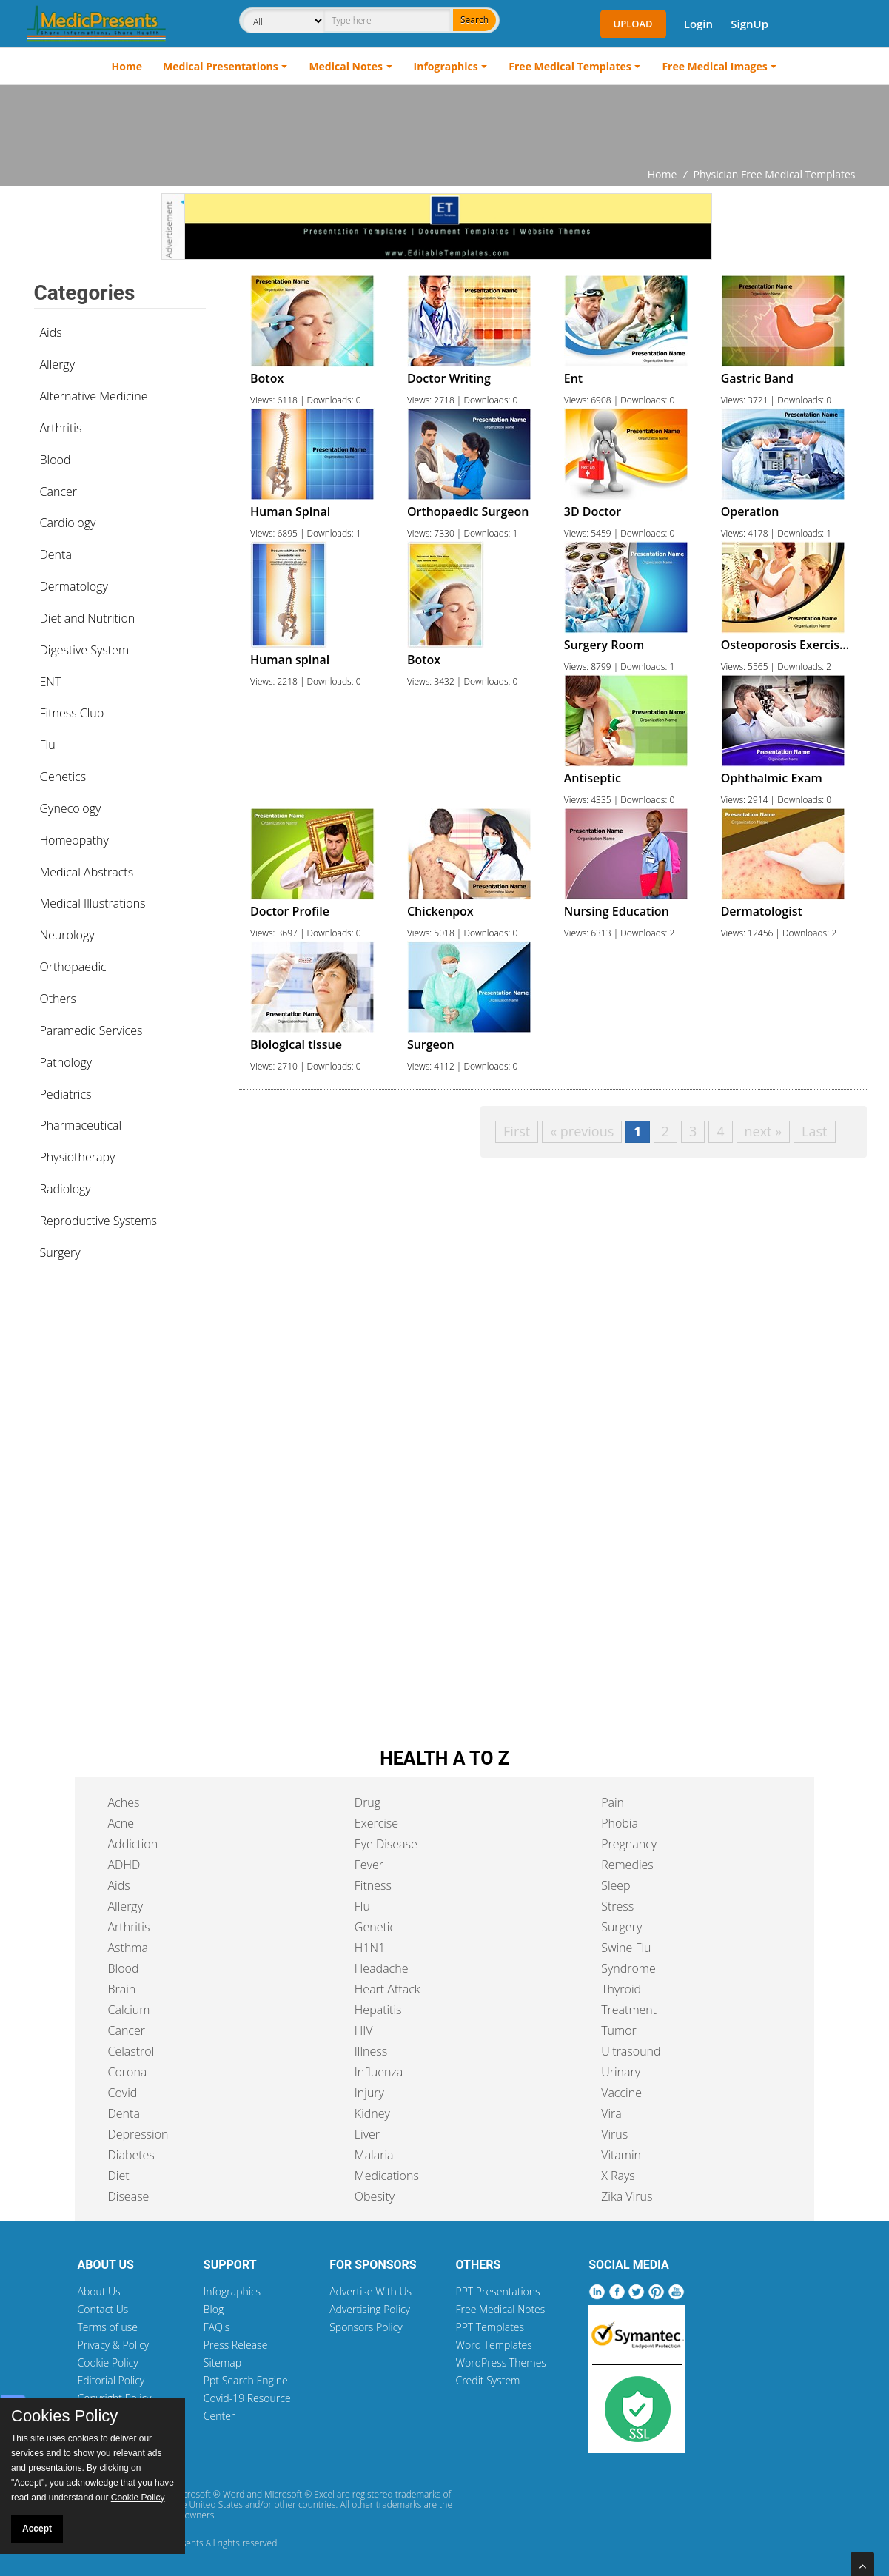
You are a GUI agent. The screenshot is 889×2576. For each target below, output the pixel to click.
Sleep (615, 1885)
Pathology (66, 1062)
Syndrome (628, 1968)
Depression (138, 2134)
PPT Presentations (497, 2291)
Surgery (60, 1252)
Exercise (376, 1823)
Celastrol (131, 2051)
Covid (123, 2092)
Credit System (487, 2380)
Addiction (133, 1844)
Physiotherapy (77, 1157)
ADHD (124, 1864)
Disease (129, 2196)
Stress (617, 1906)
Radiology (65, 1189)
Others (58, 998)
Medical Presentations (220, 66)
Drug (367, 1802)
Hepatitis (378, 2010)
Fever (369, 1864)
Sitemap (222, 2362)
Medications (387, 2175)
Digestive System (85, 650)
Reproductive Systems (99, 1220)
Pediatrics (66, 1094)
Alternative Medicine (94, 396)
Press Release (236, 2345)
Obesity (375, 2196)
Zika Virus (626, 2196)
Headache (382, 1968)
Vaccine (621, 2092)
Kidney (372, 2113)
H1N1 (370, 1947)
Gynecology (70, 808)
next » (763, 1131)
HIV (364, 2030)
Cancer (58, 491)
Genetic (375, 1927)
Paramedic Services (91, 1030)
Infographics (446, 66)
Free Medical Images (714, 66)
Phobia (619, 1823)
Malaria (374, 2155)
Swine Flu (626, 1947)
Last (814, 1131)
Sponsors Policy (366, 2327)
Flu (48, 745)
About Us (99, 2291)
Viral (612, 2113)
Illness (371, 2051)
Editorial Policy (111, 2380)
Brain (122, 1989)
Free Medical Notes (500, 2309)
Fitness (373, 1885)
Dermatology (74, 586)
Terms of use (108, 2327)
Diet (119, 2175)
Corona (127, 2072)
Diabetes (131, 2155)
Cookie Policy (108, 2362)
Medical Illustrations (93, 903)
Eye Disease (386, 1844)
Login (698, 23)
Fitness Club (72, 713)
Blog (214, 2309)
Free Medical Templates (570, 66)
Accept (37, 2528)
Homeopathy (74, 840)
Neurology (67, 935)
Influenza (379, 2072)
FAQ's (216, 2327)
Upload (633, 23)
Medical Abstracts (87, 872)
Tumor (619, 2030)
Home (127, 66)
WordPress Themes (500, 2362)
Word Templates (493, 2345)
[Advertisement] (444, 126)
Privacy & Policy (114, 2345)
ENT (50, 682)
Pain (612, 1802)
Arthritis (61, 428)
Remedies (627, 1864)
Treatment (629, 2010)
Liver (367, 2134)
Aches (124, 1802)
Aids (51, 332)
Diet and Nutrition (87, 618)
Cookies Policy (64, 2416)
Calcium (129, 2010)
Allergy (58, 364)
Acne (121, 1823)
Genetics (63, 776)
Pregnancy (629, 1844)
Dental (57, 554)
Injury (369, 2092)
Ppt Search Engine (246, 2380)
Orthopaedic (73, 967)
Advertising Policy (369, 2309)
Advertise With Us (370, 2291)
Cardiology (68, 522)
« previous (582, 1131)
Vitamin (621, 2155)
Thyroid (621, 1989)
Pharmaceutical (81, 1125)
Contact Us (103, 2309)
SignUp (749, 23)
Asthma (128, 1947)
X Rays (618, 2175)
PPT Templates (489, 2327)
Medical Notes (346, 66)
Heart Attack (387, 1989)
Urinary (620, 2072)
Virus (614, 2134)
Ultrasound (630, 2051)
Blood (55, 460)
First (516, 1131)
